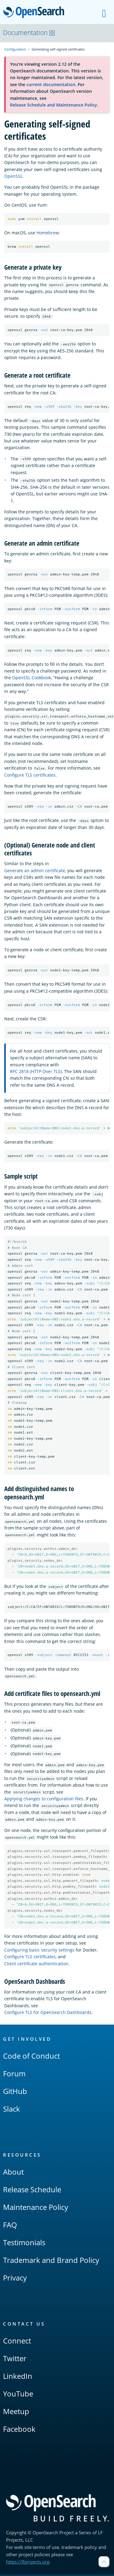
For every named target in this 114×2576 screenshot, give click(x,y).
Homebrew (47, 233)
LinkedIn (17, 2377)
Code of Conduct (31, 2057)
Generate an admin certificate (34, 870)
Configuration (15, 49)
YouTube (18, 2395)
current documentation (50, 84)
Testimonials (24, 2244)
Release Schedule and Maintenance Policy (53, 105)
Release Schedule (32, 2191)
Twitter (14, 2360)
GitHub (15, 2093)
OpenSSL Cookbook (31, 678)
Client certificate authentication (36, 1965)
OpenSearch (35, 12)
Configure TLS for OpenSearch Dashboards (48, 2014)
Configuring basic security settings (39, 1952)
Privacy (15, 2279)
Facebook (19, 2430)
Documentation (29, 32)
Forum (14, 2075)
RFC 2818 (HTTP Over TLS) (36, 1072)
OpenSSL (13, 176)
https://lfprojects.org (27, 2563)
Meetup (16, 2413)
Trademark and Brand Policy (51, 2261)
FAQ (10, 2226)
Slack (11, 2110)
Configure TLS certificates (30, 775)
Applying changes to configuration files (43, 1800)
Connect (17, 2342)
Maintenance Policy (35, 2209)
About (13, 2173)
